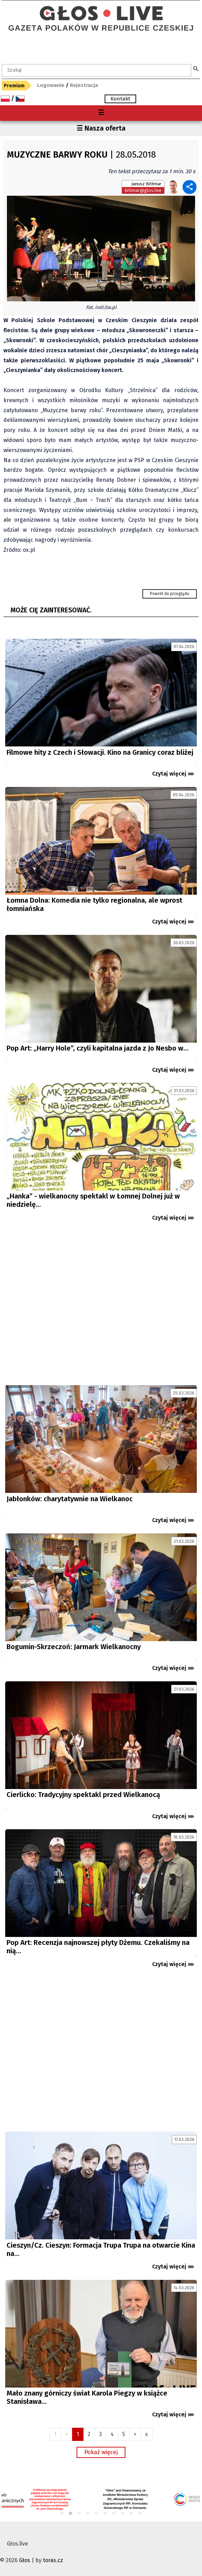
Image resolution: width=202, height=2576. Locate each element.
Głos (24, 2560)
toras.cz (53, 2560)
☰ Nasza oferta (101, 128)
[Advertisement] (101, 1306)
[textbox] (96, 70)
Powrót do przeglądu (169, 593)
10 (140, 2513)
